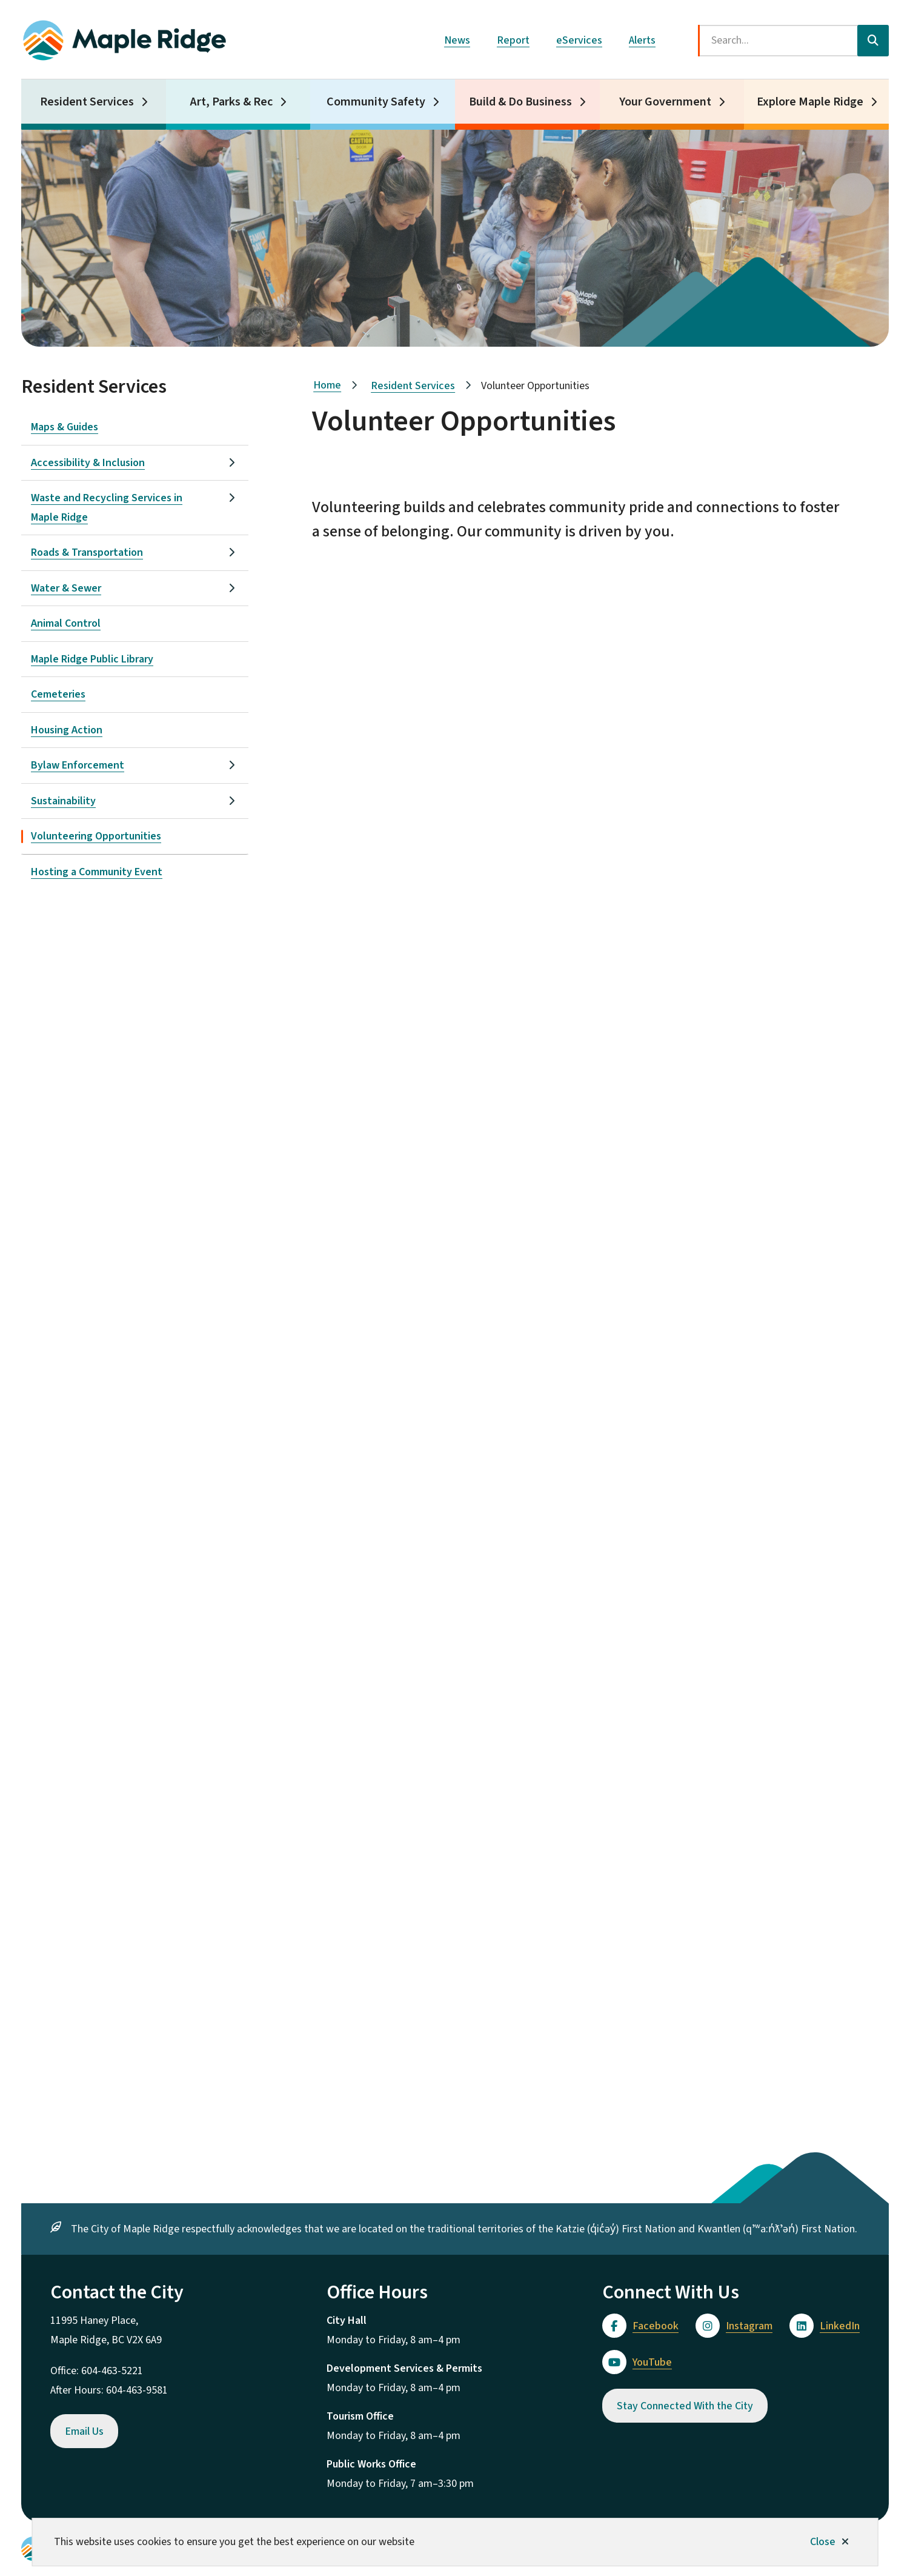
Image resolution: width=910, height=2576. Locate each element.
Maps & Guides (64, 427)
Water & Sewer (66, 588)
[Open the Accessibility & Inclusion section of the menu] (231, 462)
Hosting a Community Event (96, 871)
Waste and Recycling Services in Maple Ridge (106, 507)
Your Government (665, 101)
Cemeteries (58, 694)
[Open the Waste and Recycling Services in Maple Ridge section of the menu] (231, 498)
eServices (579, 40)
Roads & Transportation (87, 552)
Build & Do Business (520, 101)
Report (513, 40)
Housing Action (66, 730)
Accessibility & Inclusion (88, 462)
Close (822, 2541)
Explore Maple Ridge (810, 101)
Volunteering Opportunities (96, 836)
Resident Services (87, 101)
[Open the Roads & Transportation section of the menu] (231, 552)
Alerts (642, 40)
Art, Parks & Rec (231, 101)
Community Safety (376, 101)
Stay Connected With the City (685, 2406)
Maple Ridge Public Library (92, 659)
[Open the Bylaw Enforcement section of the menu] (231, 765)
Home (327, 385)
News (457, 40)
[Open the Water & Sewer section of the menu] (231, 588)
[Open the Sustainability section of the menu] (231, 801)
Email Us (84, 2431)
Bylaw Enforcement (77, 765)
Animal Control (66, 623)
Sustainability (63, 801)
